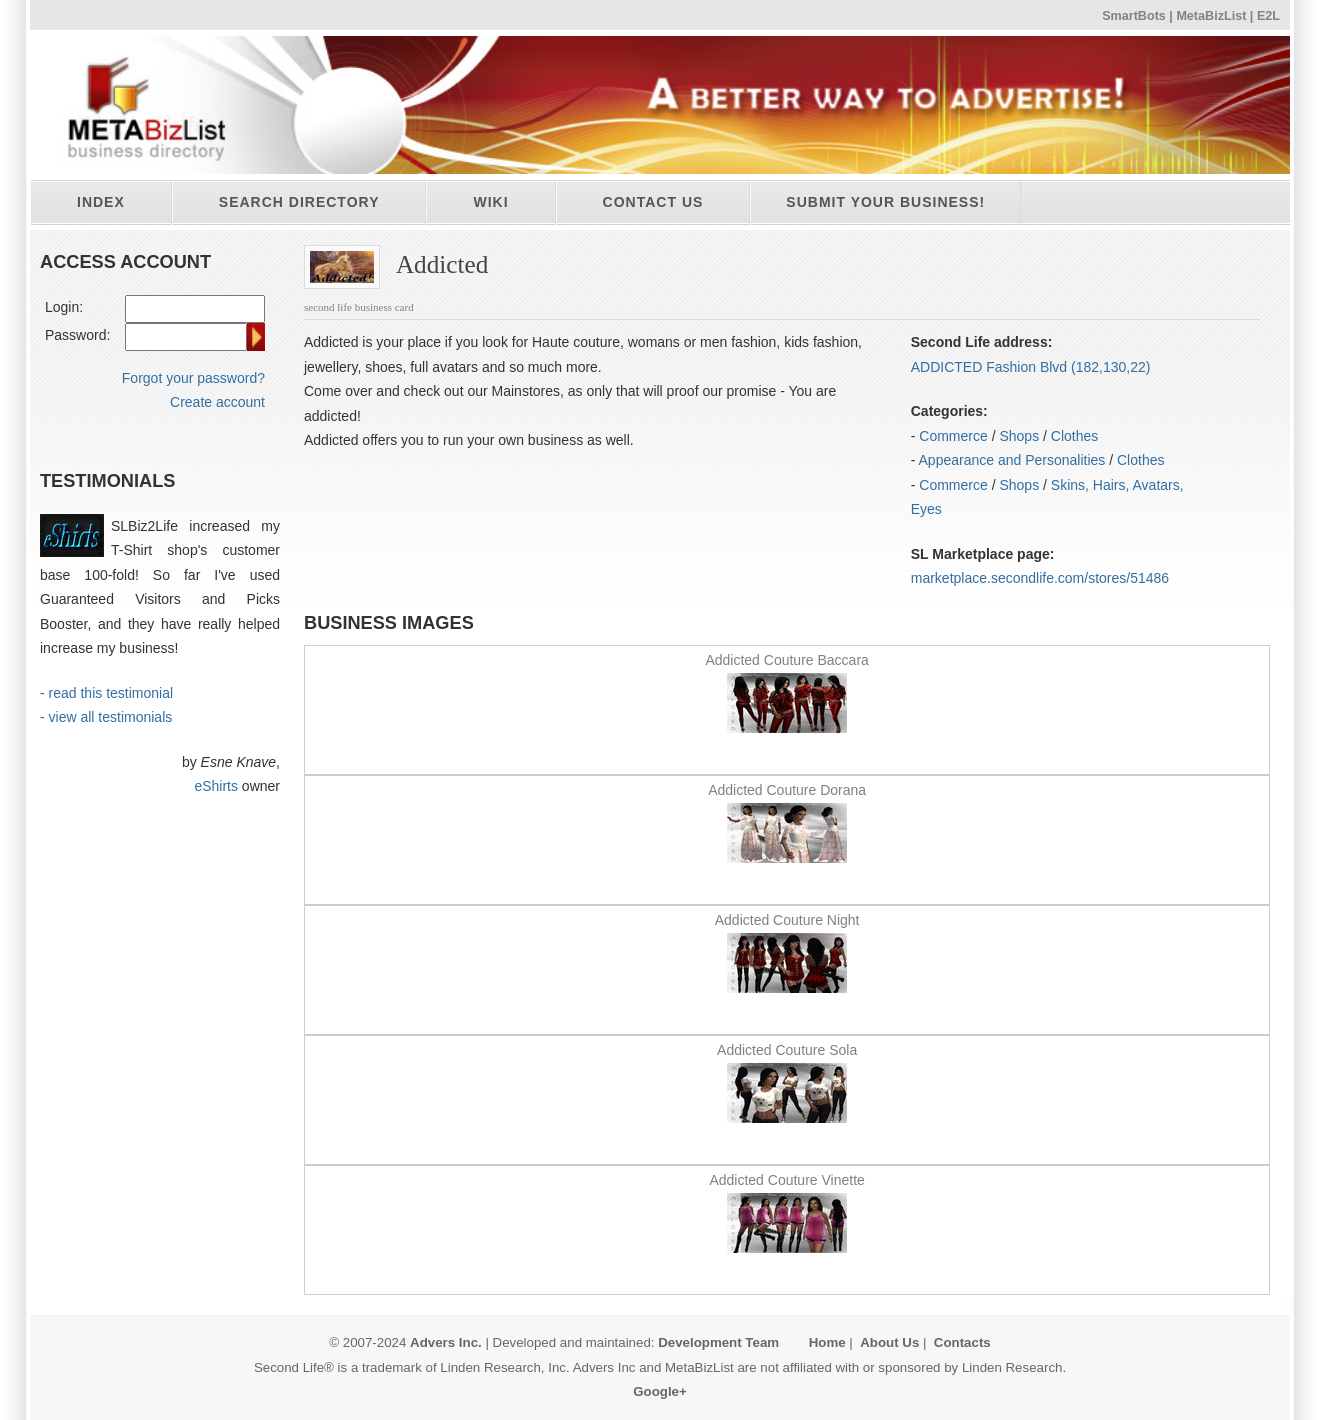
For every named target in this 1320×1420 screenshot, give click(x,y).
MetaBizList (1211, 16)
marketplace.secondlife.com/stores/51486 (1040, 578)
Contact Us (653, 202)
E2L (1268, 16)
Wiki (490, 202)
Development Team (718, 1342)
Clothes (1074, 436)
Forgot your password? (193, 378)
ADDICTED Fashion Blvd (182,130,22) (1031, 367)
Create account (217, 402)
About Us (889, 1342)
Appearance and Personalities (1012, 460)
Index (101, 202)
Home (827, 1342)
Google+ (660, 1391)
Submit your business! (885, 202)
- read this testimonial (106, 693)
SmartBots (1134, 16)
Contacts (962, 1342)
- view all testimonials (106, 717)
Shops (1019, 436)
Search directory (299, 202)
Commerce (953, 436)
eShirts (216, 786)
